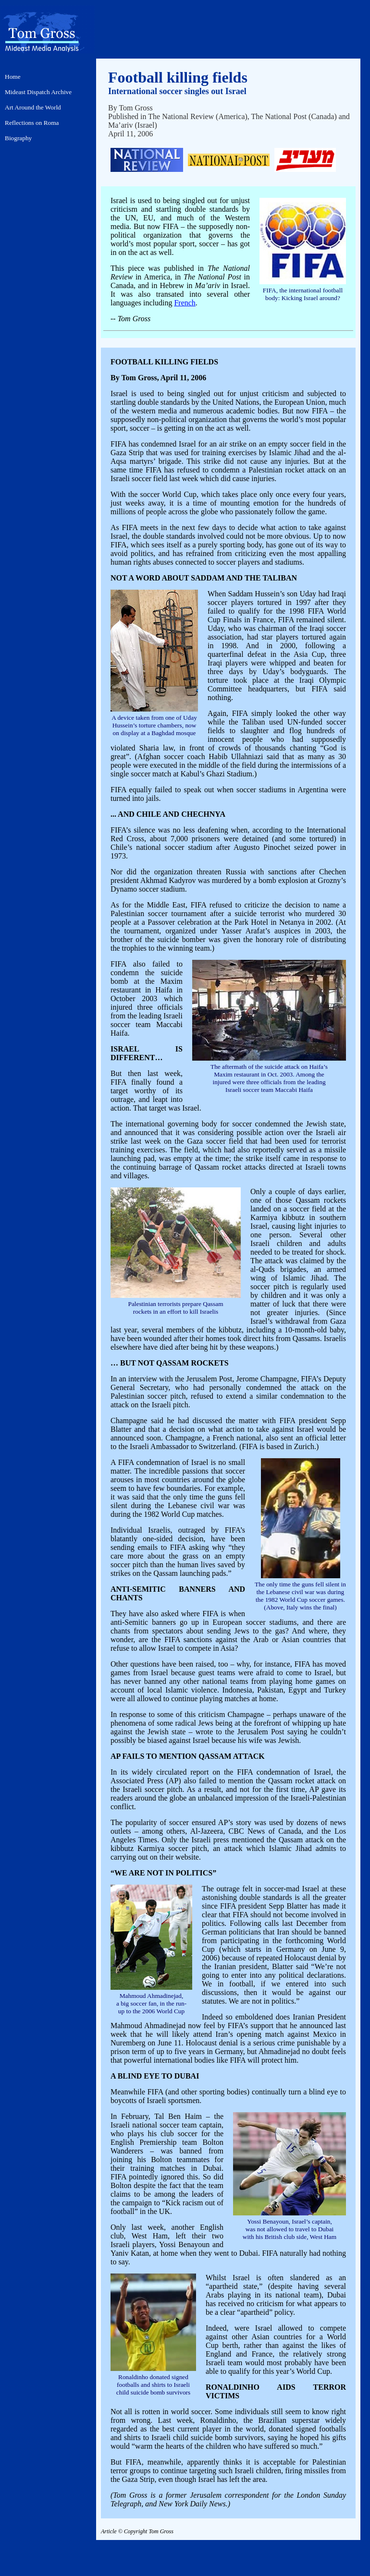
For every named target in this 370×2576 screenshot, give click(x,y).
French (184, 303)
